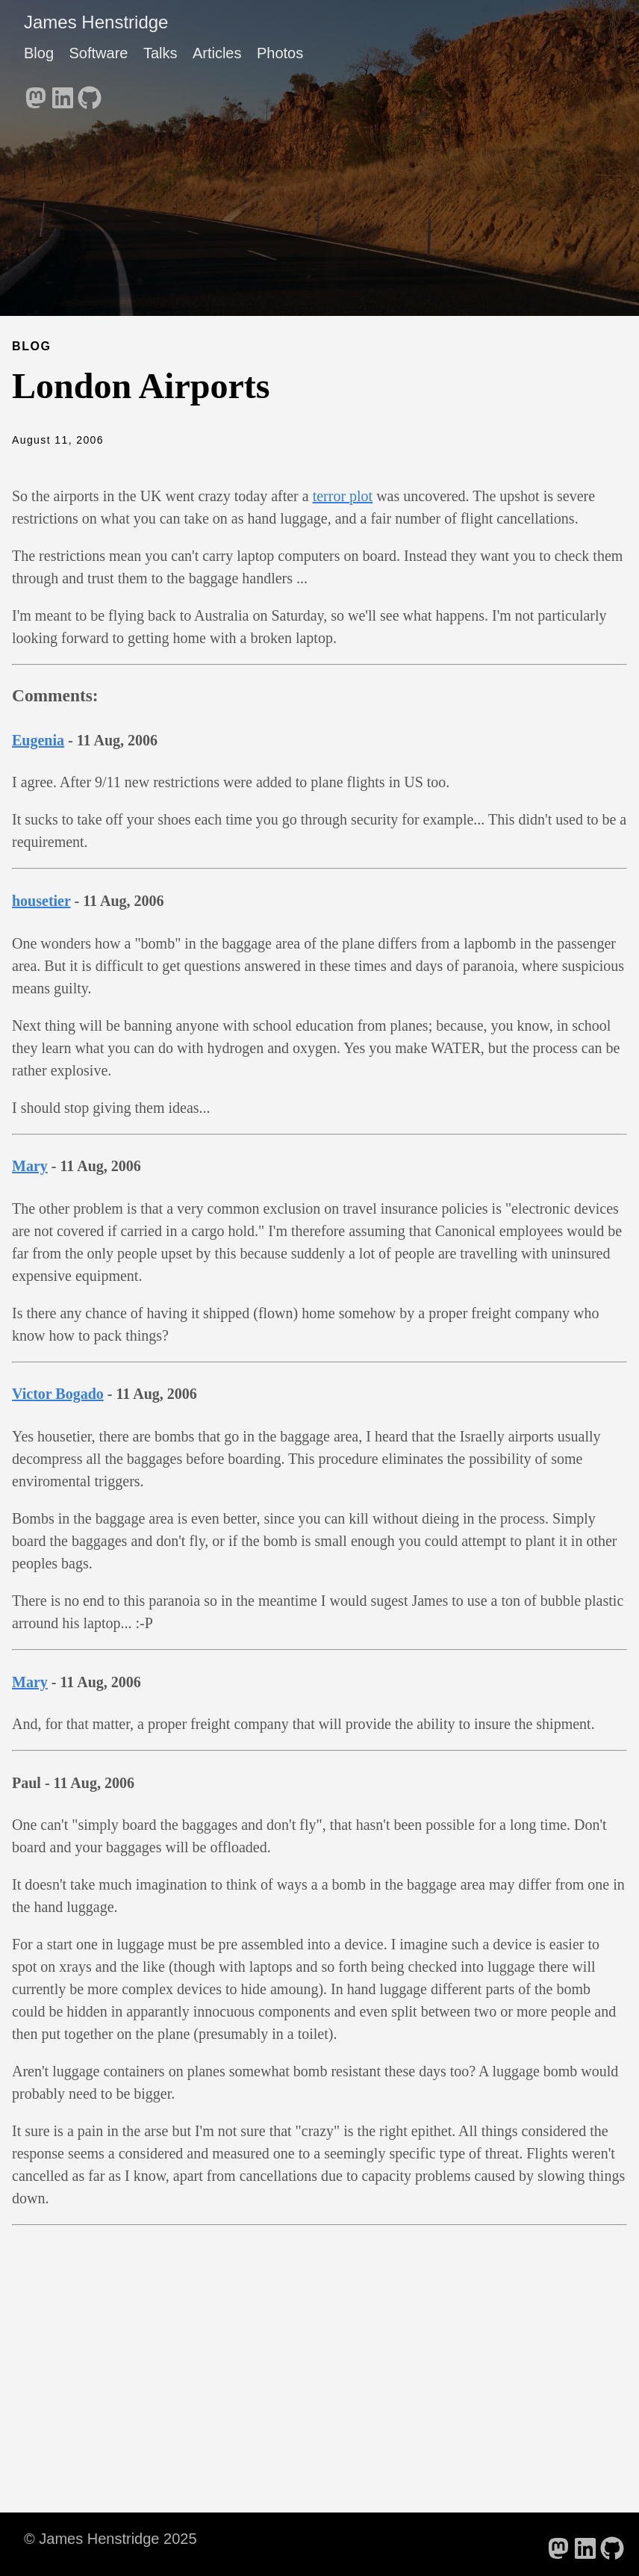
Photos (280, 53)
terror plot (343, 496)
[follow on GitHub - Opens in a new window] (90, 93)
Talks (160, 53)
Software (98, 53)
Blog (39, 53)
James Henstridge (96, 22)
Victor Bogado (58, 1393)
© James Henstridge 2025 (110, 2538)
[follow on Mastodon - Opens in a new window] (36, 93)
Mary (30, 1166)
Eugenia (38, 740)
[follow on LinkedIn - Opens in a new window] (63, 93)
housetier (41, 901)
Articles (217, 53)
